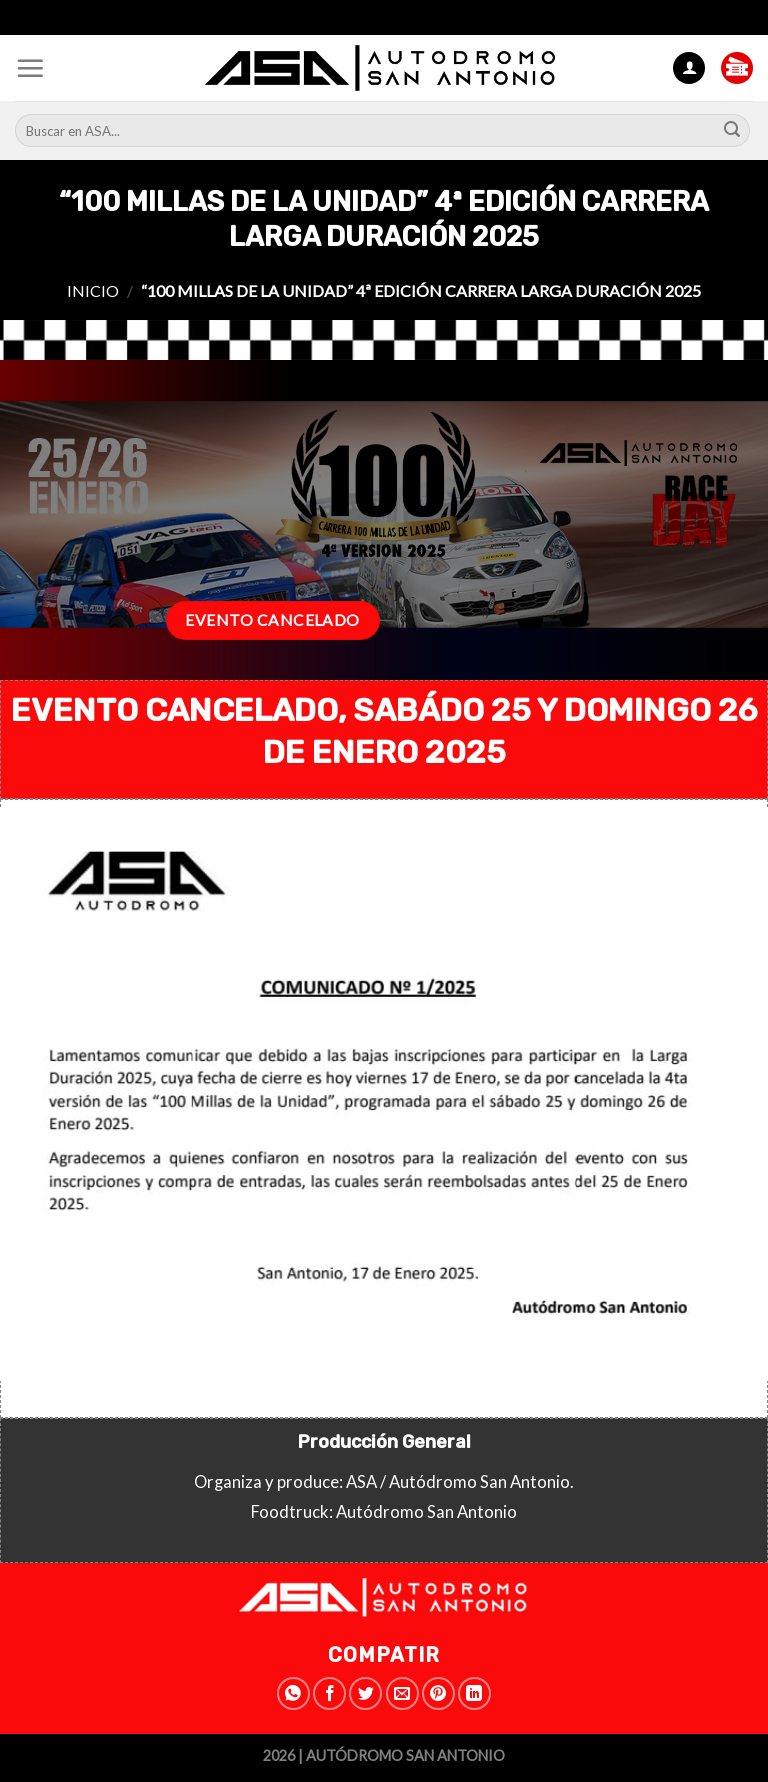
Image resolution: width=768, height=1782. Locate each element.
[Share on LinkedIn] (474, 1693)
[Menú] (30, 68)
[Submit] (732, 131)
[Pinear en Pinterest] (438, 1693)
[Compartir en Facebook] (329, 1693)
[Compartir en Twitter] (365, 1693)
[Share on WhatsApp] (293, 1693)
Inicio (93, 290)
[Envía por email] (402, 1693)
